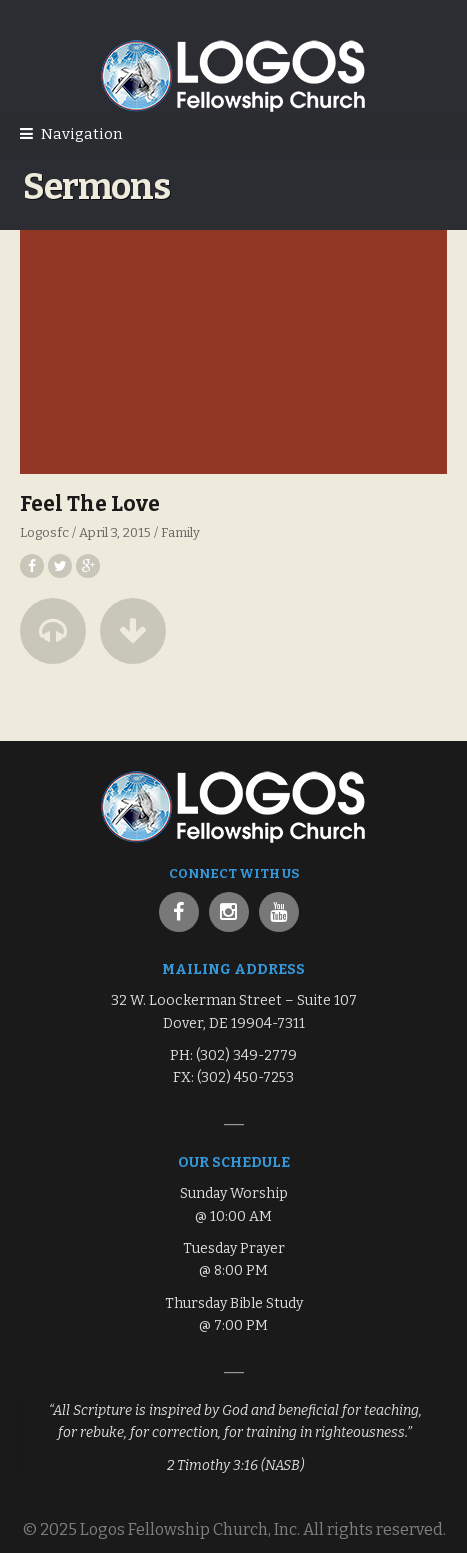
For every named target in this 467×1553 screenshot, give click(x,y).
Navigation (81, 134)
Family (180, 532)
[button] (53, 631)
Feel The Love (90, 504)
